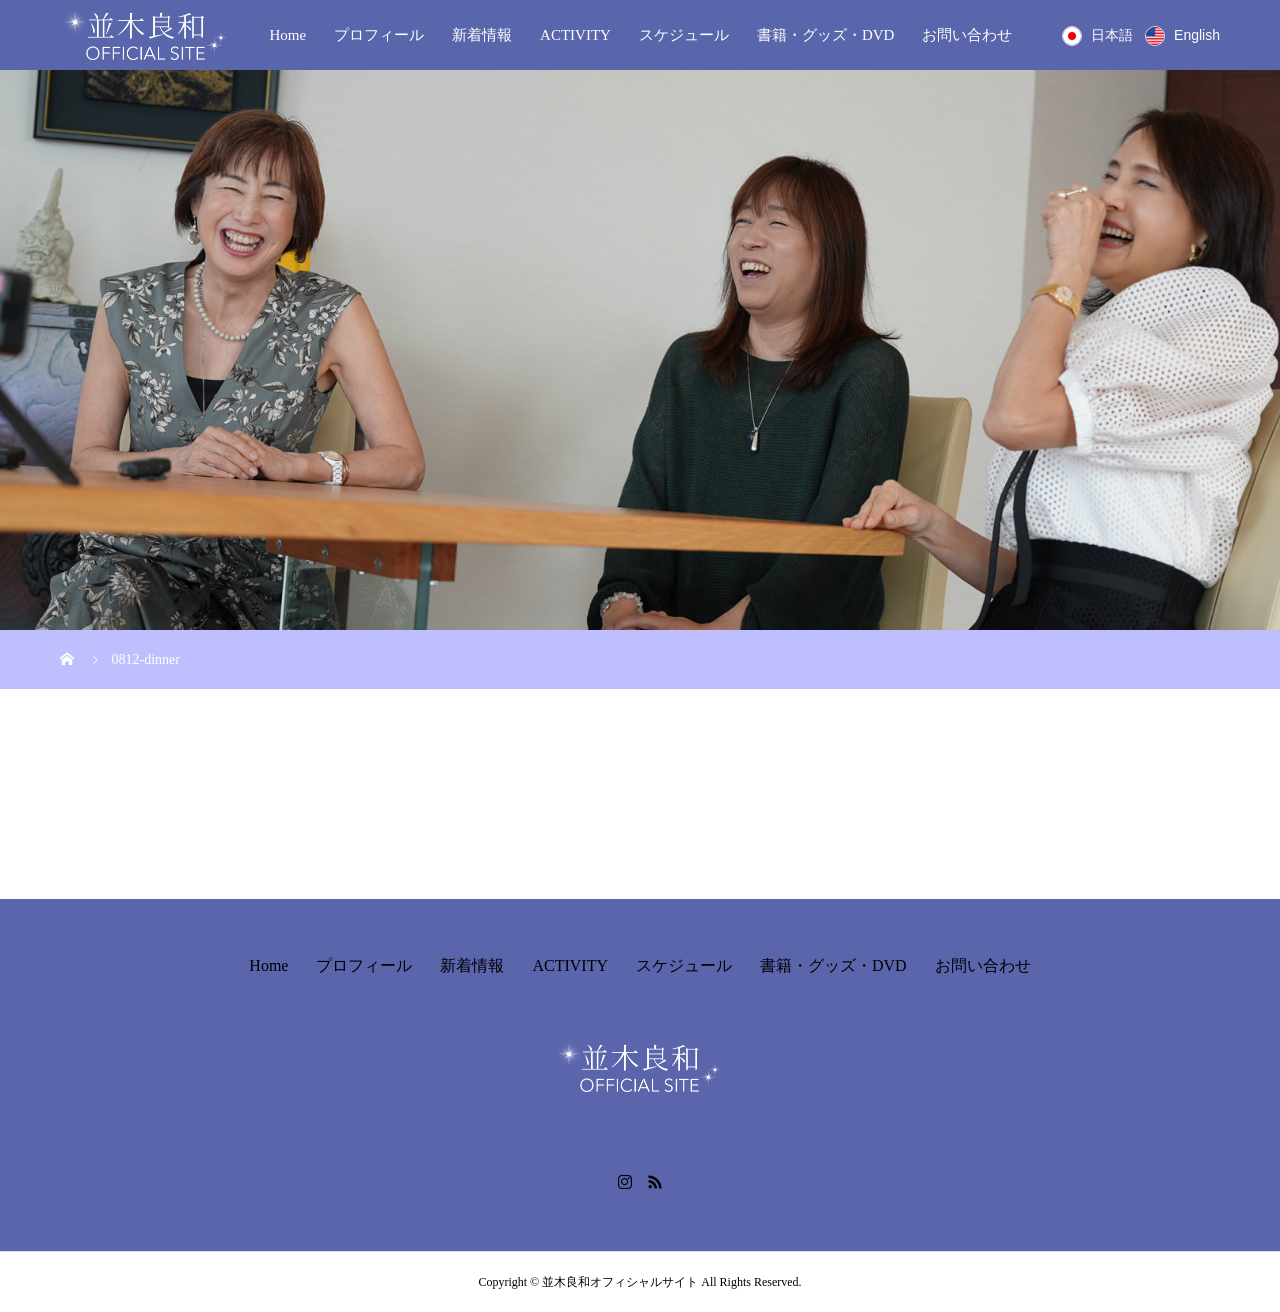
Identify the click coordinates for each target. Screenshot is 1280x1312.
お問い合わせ (967, 35)
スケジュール (684, 35)
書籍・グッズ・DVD (826, 35)
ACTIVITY (575, 35)
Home (287, 35)
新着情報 (482, 35)
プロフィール (379, 35)
